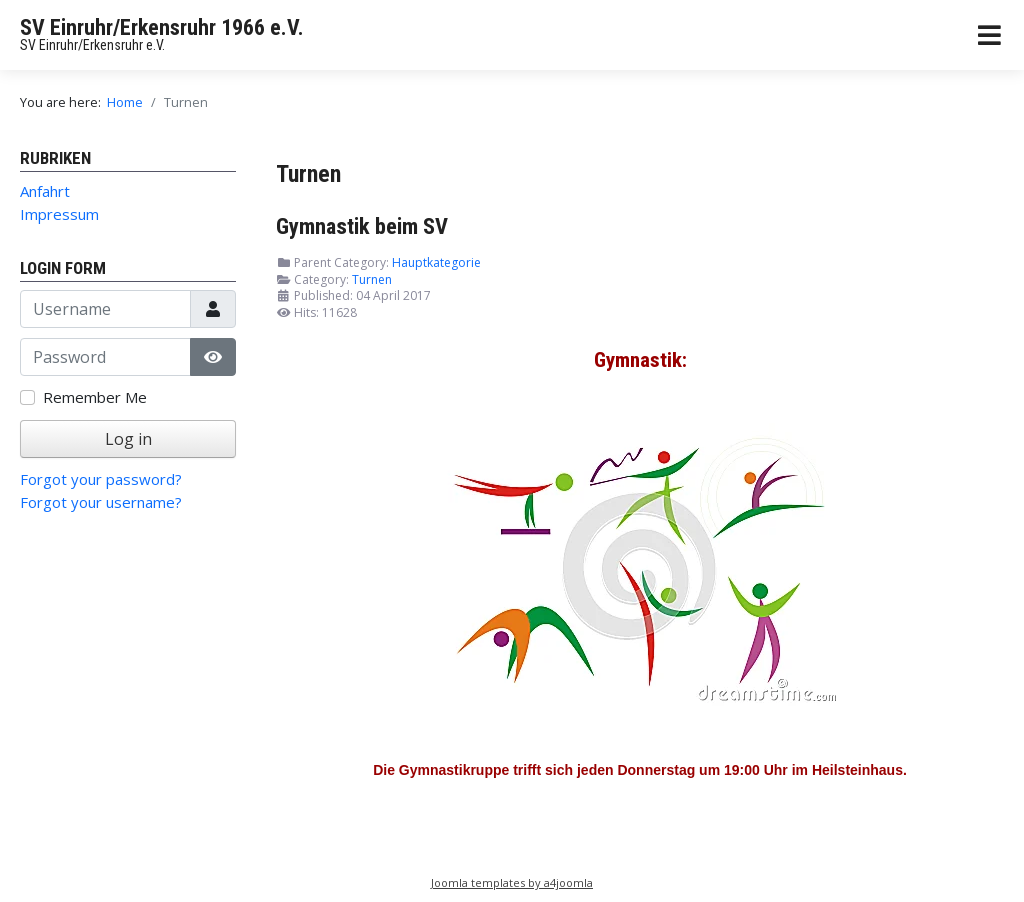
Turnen (372, 279)
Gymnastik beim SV (362, 226)
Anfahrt (45, 191)
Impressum (59, 214)
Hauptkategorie (436, 262)
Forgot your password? (101, 479)
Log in (128, 439)
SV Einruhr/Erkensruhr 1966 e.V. (162, 27)
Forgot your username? (101, 502)
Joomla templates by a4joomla (512, 882)
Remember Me (95, 397)
